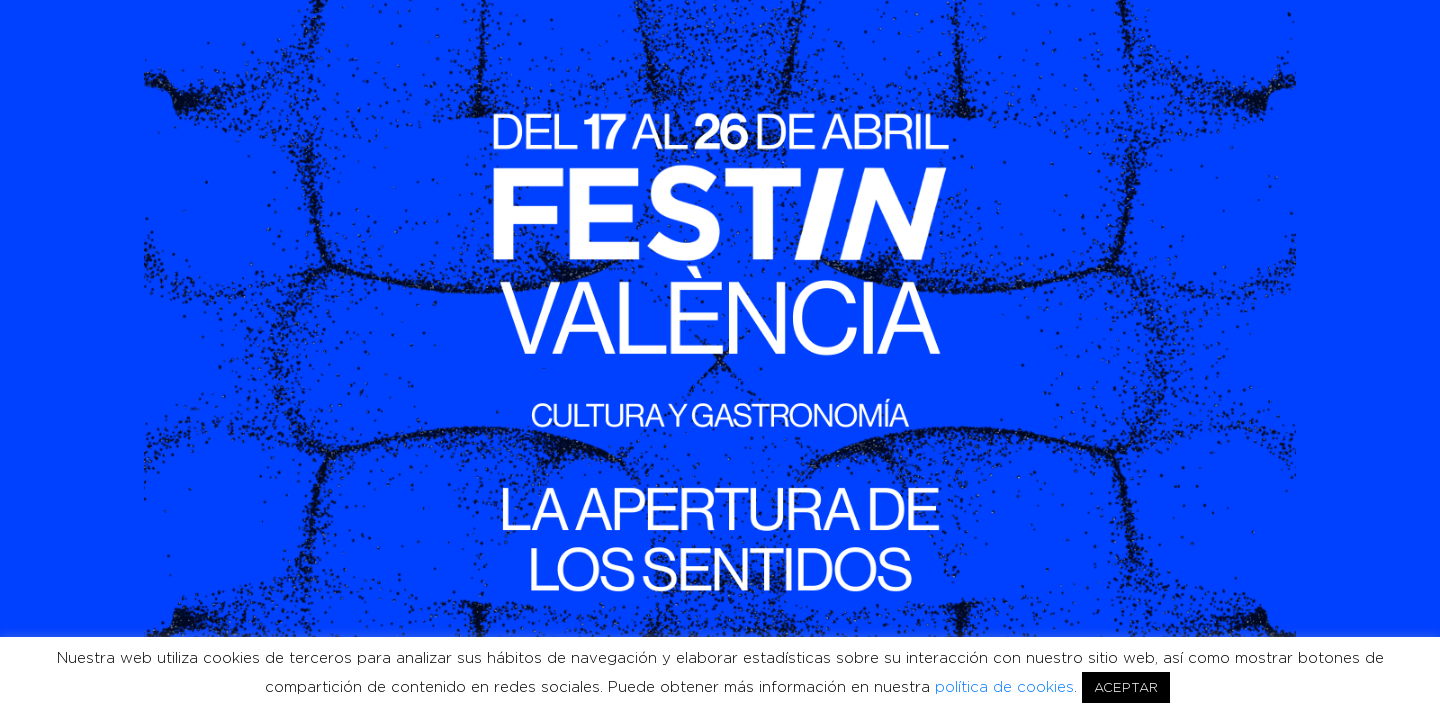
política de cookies (1004, 687)
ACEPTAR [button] (1126, 687)
